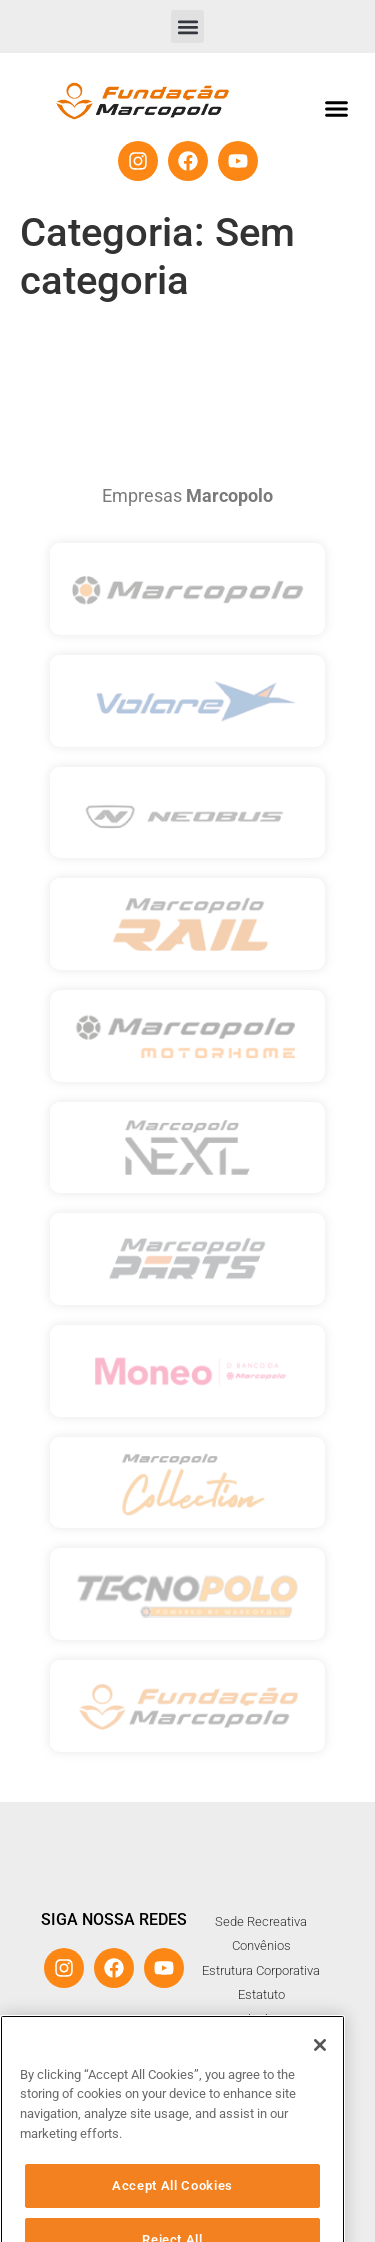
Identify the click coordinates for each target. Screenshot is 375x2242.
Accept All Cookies (172, 2213)
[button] (187, 26)
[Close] (320, 2074)
